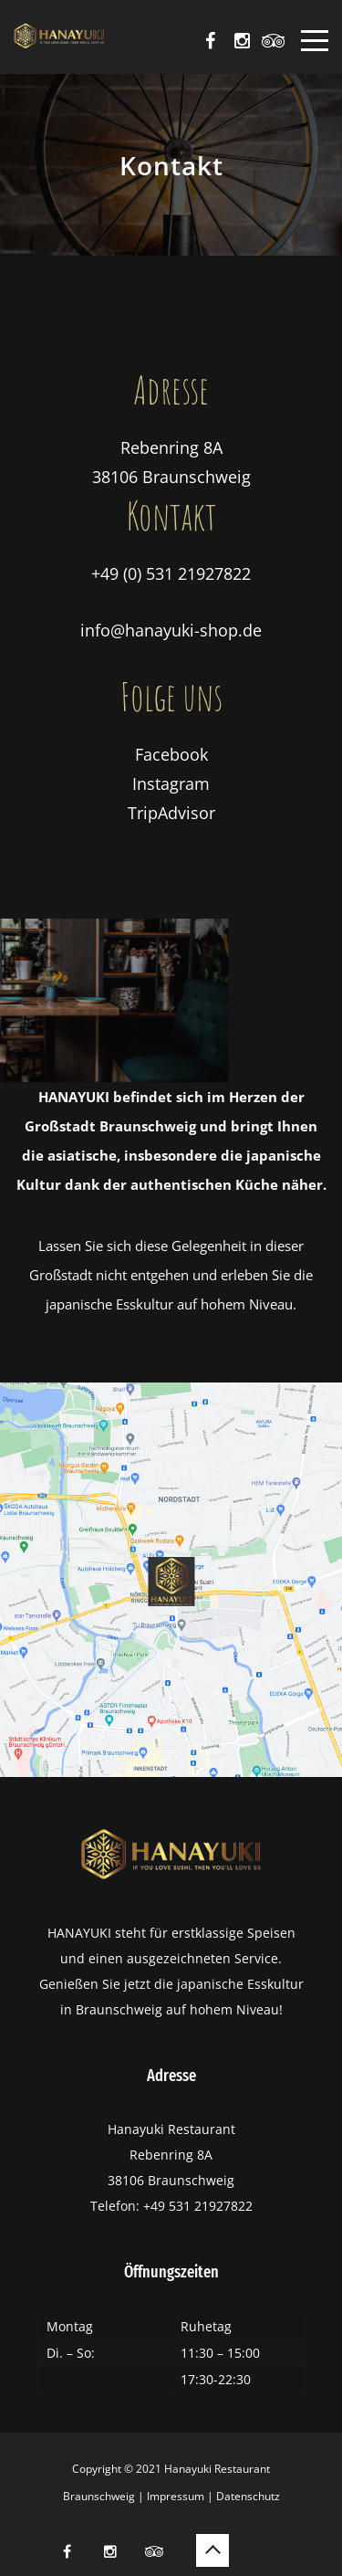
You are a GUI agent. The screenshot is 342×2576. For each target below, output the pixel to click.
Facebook (171, 754)
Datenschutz (248, 2496)
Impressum (175, 2496)
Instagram (171, 783)
